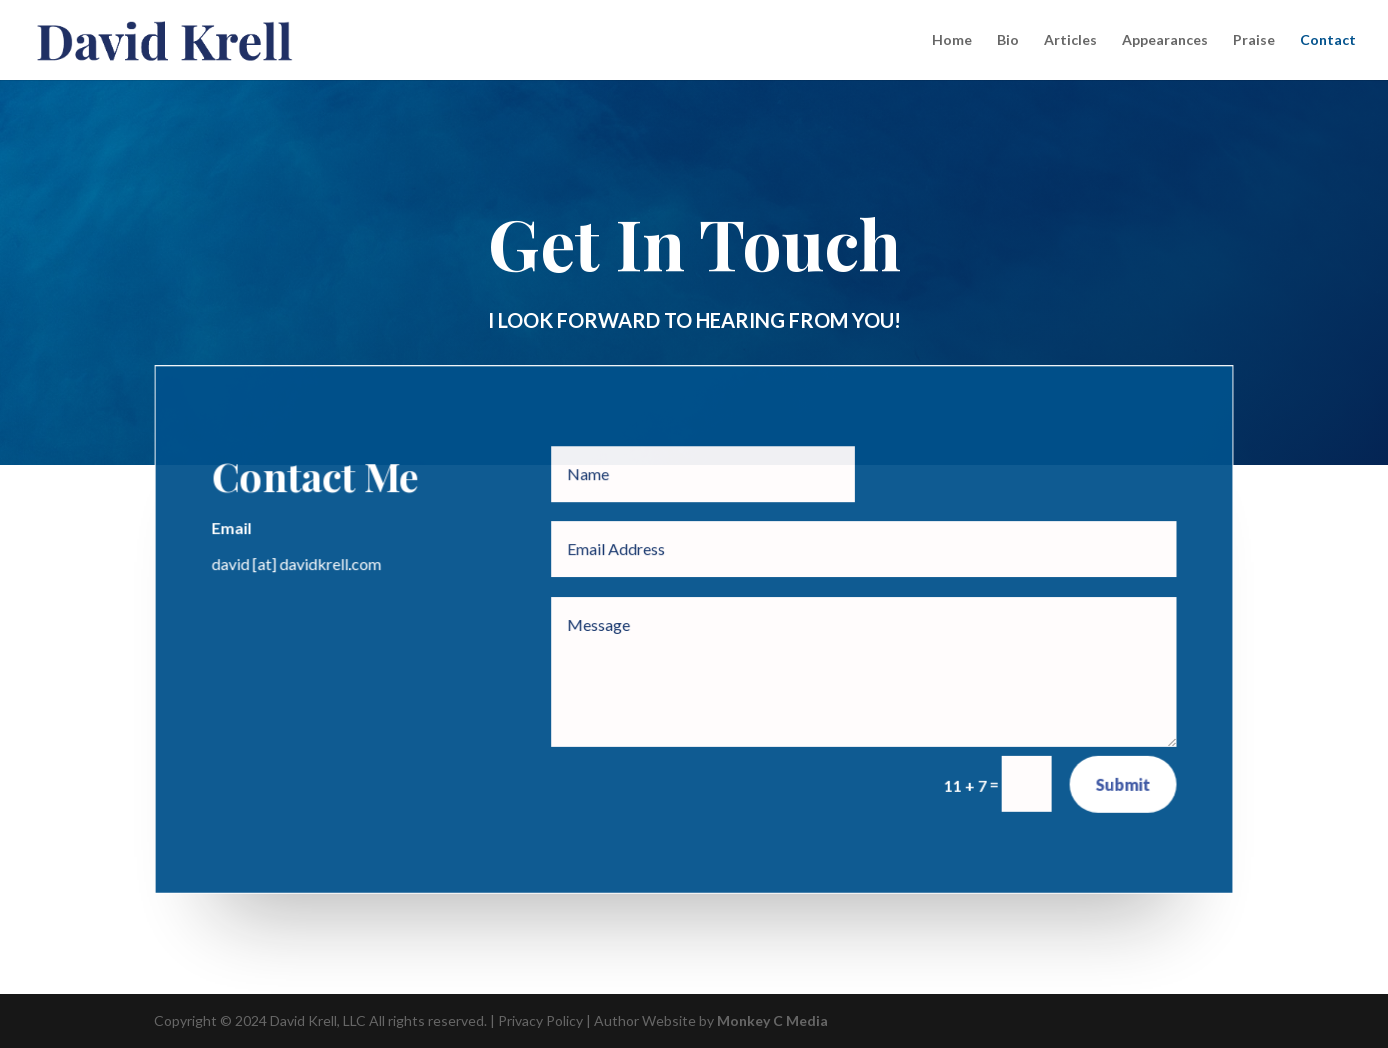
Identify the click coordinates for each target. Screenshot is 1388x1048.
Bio (1008, 40)
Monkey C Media (772, 1020)
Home (952, 40)
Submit (1122, 783)
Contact (1328, 40)
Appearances (1165, 40)
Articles (1070, 40)
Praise (1254, 40)
